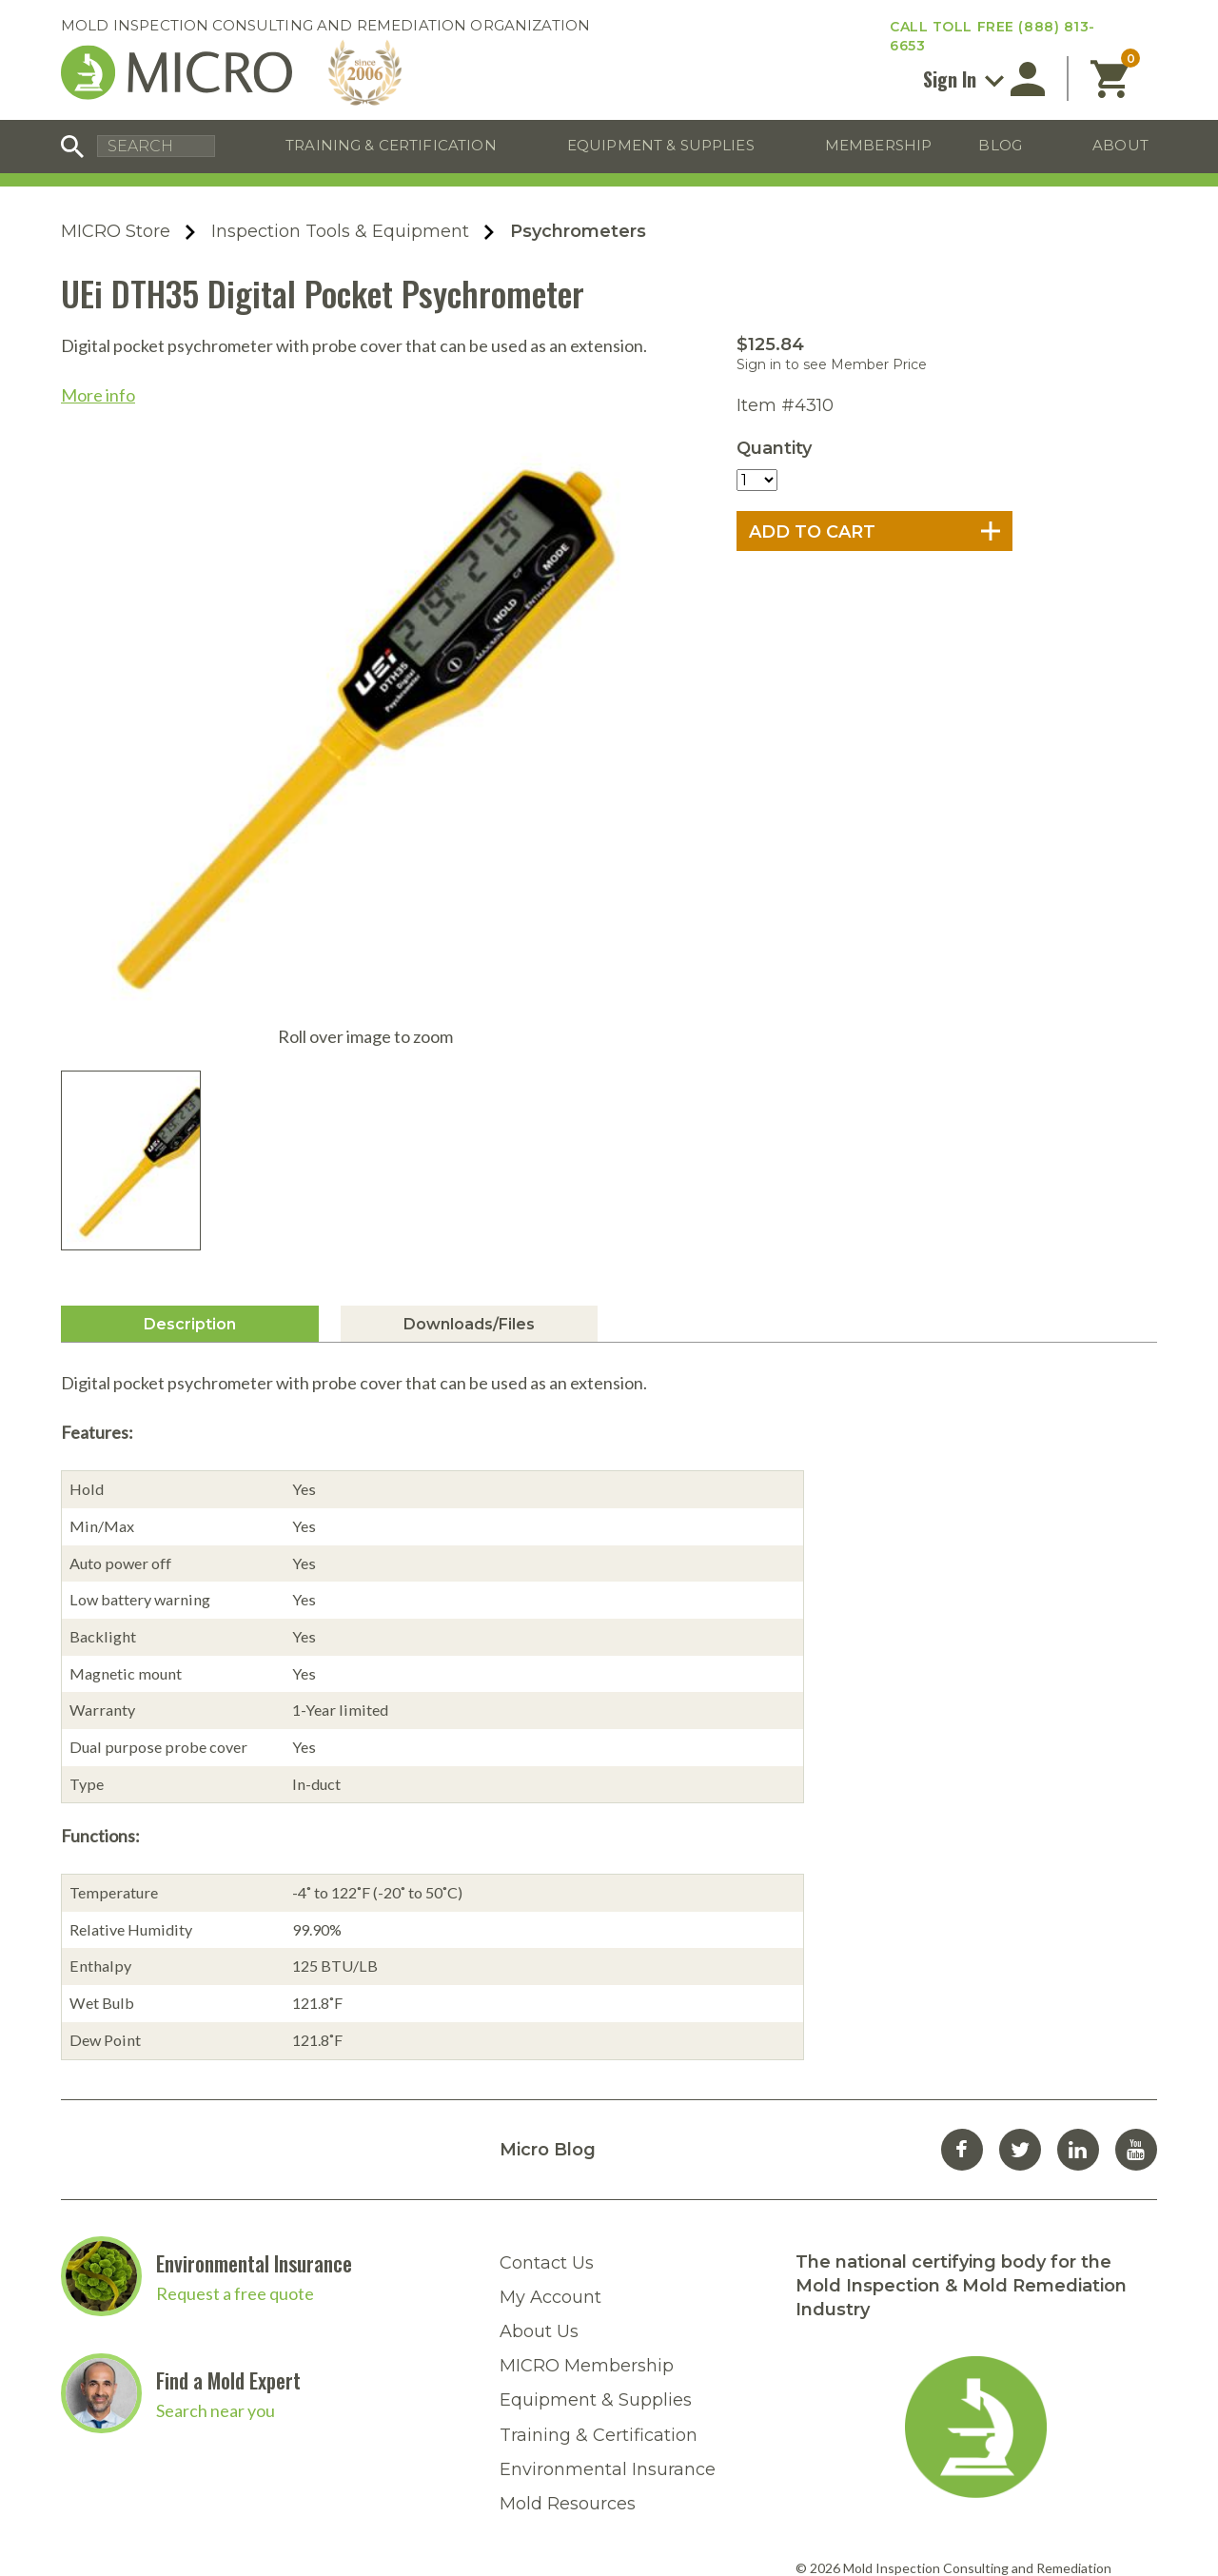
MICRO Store (115, 231)
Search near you (215, 2242)
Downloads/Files (469, 1156)
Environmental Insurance (254, 2094)
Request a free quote (235, 2124)
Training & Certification (391, 145)
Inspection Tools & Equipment (340, 231)
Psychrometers (578, 231)
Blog (1000, 145)
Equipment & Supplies (661, 145)
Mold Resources (568, 2335)
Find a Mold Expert (228, 2211)
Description (190, 1156)
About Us (539, 2163)
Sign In (963, 79)
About (1120, 145)
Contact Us (547, 2094)
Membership (879, 145)
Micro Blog (548, 1981)
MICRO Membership (587, 2197)
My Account (550, 2128)
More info (98, 394)
